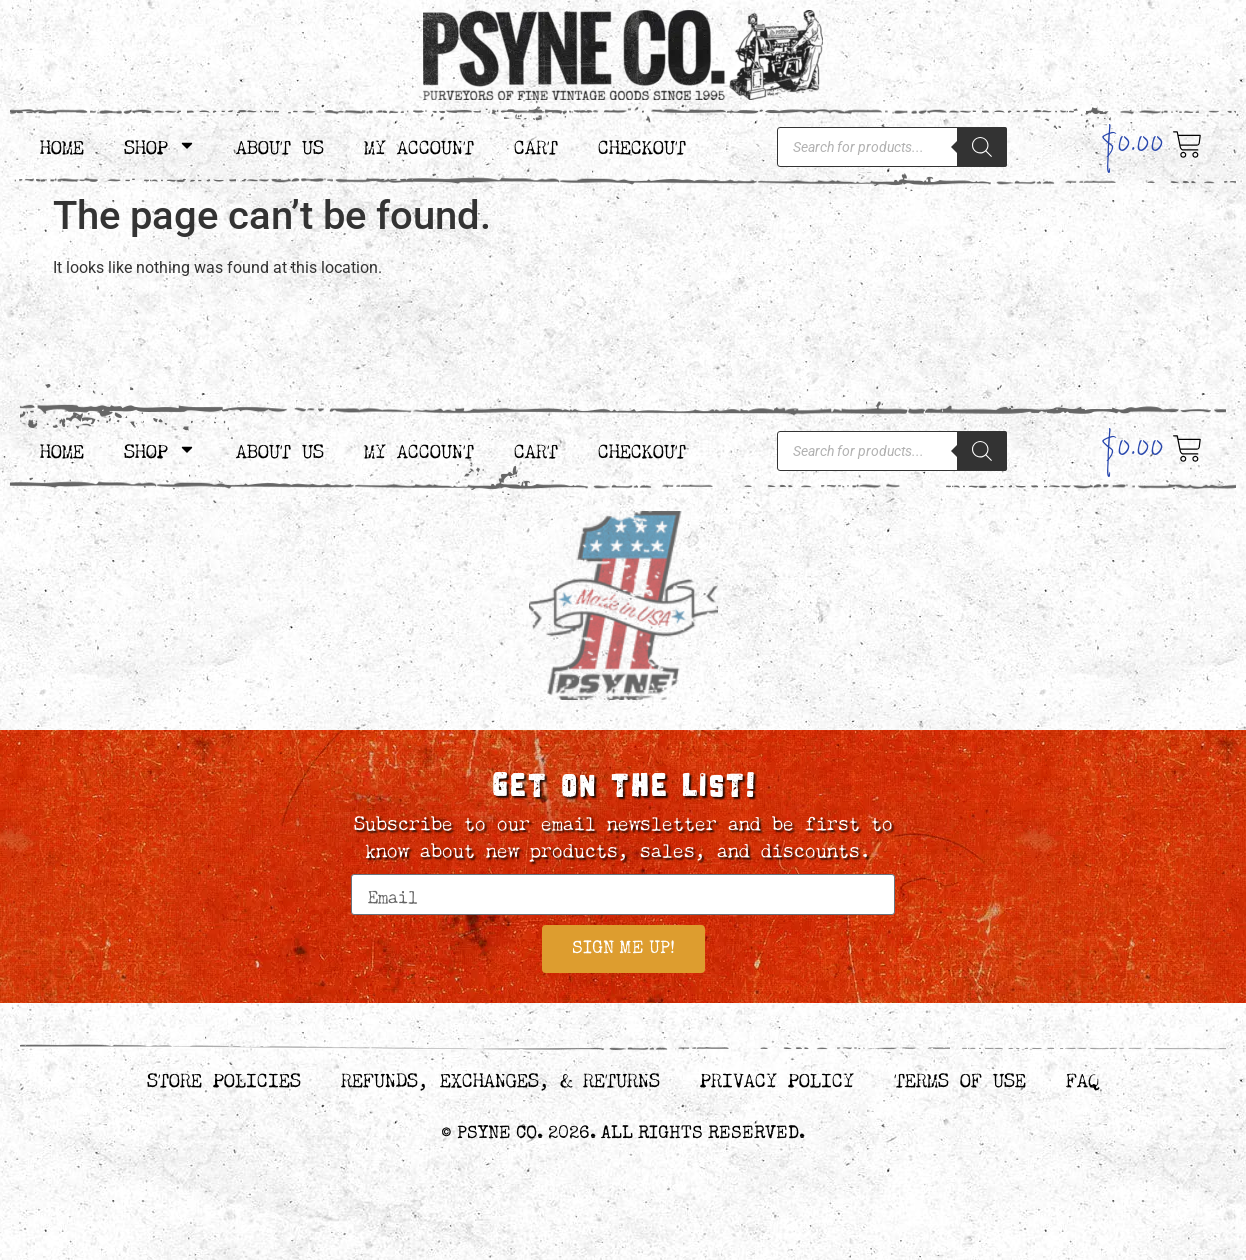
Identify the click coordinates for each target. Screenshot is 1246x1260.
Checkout (642, 144)
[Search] (982, 147)
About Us (280, 144)
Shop (160, 145)
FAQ (1082, 1079)
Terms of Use (960, 1079)
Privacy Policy (777, 1079)
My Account (419, 144)
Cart (536, 144)
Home (62, 144)
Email (378, 865)
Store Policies (224, 1079)
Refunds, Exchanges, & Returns (500, 1079)
